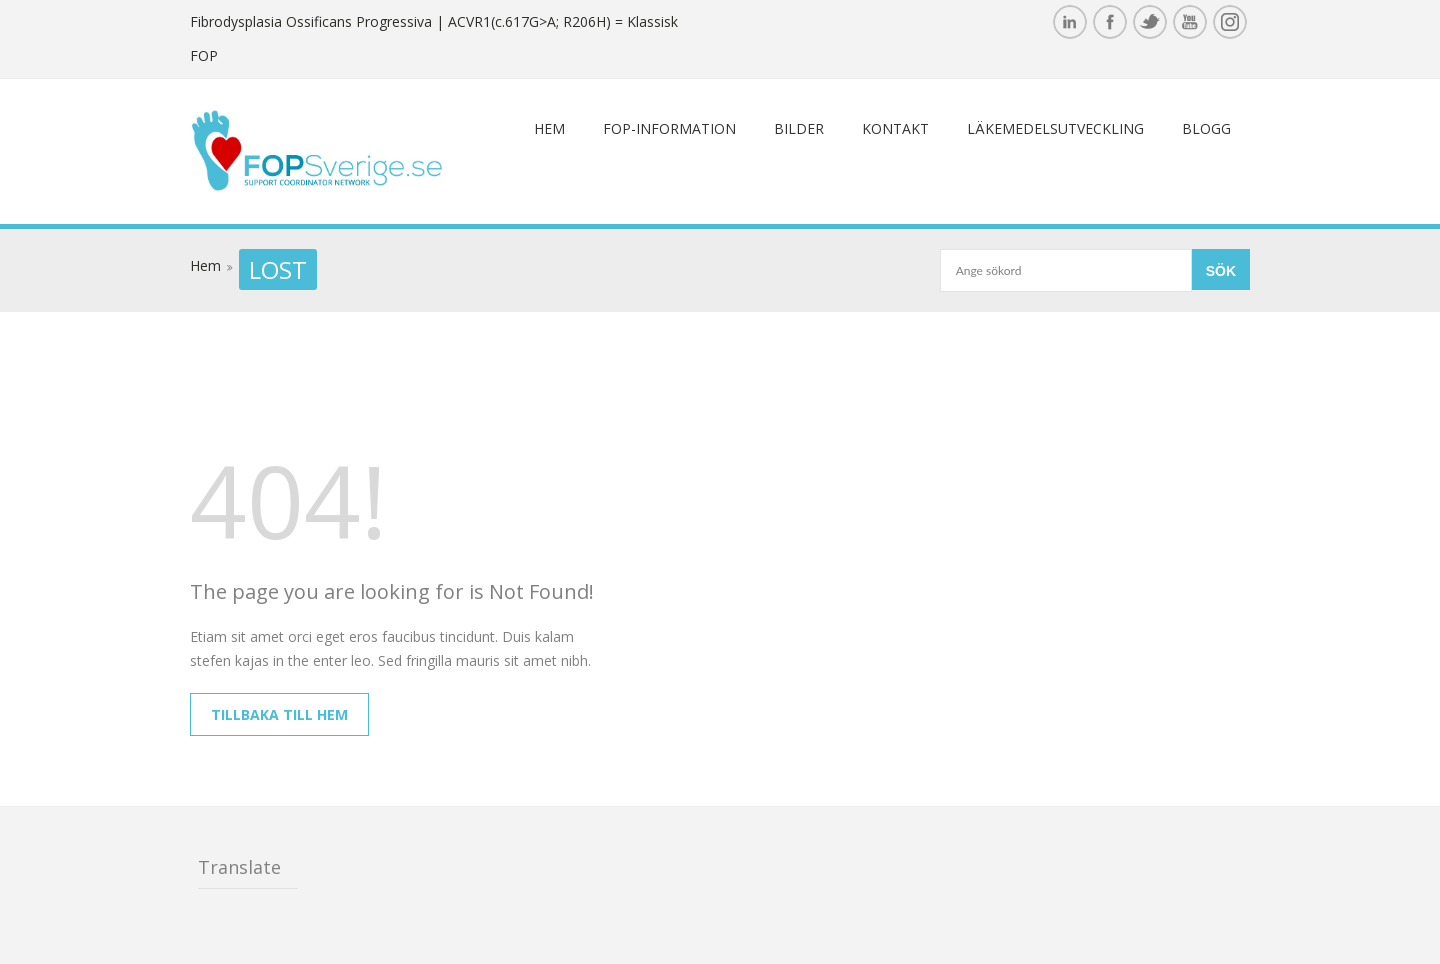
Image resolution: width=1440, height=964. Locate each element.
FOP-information (669, 128)
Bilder (799, 128)
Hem (549, 128)
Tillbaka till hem (279, 714)
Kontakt (895, 128)
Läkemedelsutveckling (1055, 128)
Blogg (1206, 128)
